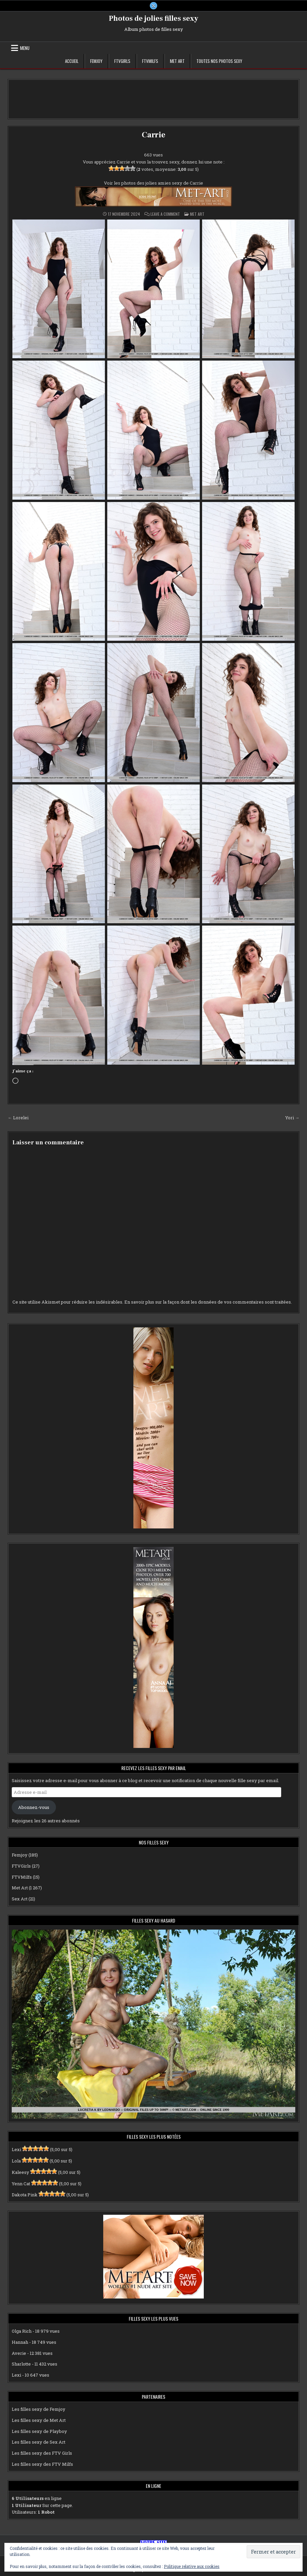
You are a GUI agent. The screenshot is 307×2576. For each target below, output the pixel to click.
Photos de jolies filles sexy (153, 18)
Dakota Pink (25, 2195)
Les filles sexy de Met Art (39, 2420)
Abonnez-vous (33, 1807)
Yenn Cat (21, 2184)
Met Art (177, 61)
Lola (16, 2161)
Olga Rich (22, 2331)
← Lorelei (18, 1118)
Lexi (16, 2149)
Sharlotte (21, 2364)
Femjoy (96, 61)
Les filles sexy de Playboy (39, 2431)
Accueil (71, 61)
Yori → (292, 1118)
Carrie (153, 135)
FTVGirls (122, 61)
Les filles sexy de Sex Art (38, 2442)
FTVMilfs (150, 61)
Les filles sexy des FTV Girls (42, 2453)
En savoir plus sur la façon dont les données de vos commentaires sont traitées (207, 1302)
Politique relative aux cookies (192, 2566)
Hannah (20, 2342)
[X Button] (153, 5)
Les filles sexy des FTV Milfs (42, 2464)
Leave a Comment (165, 214)
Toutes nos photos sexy (219, 61)
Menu (24, 48)
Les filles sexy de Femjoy (38, 2409)
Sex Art (19, 1899)
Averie (19, 2353)
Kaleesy (20, 2172)
